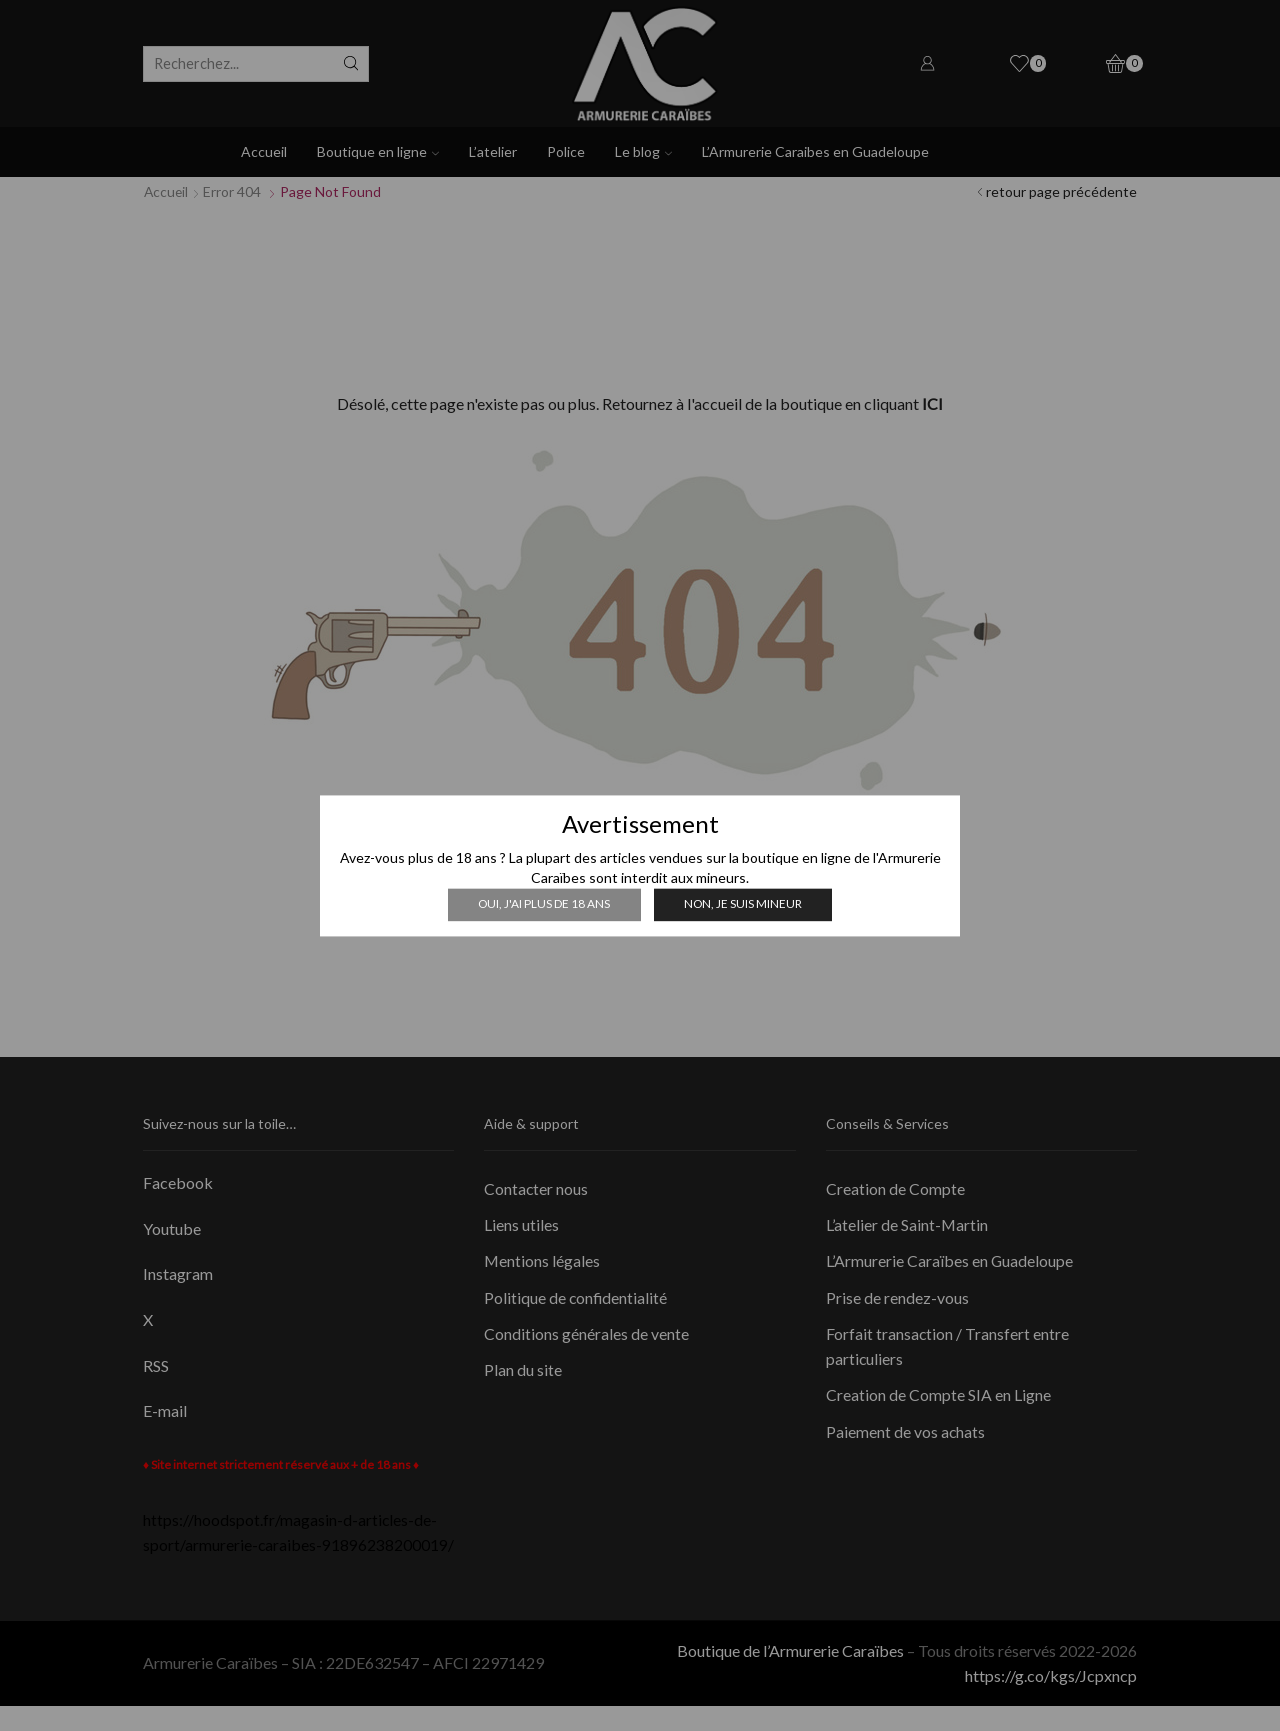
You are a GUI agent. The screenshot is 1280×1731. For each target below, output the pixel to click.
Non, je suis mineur (743, 904)
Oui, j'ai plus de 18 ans (544, 904)
